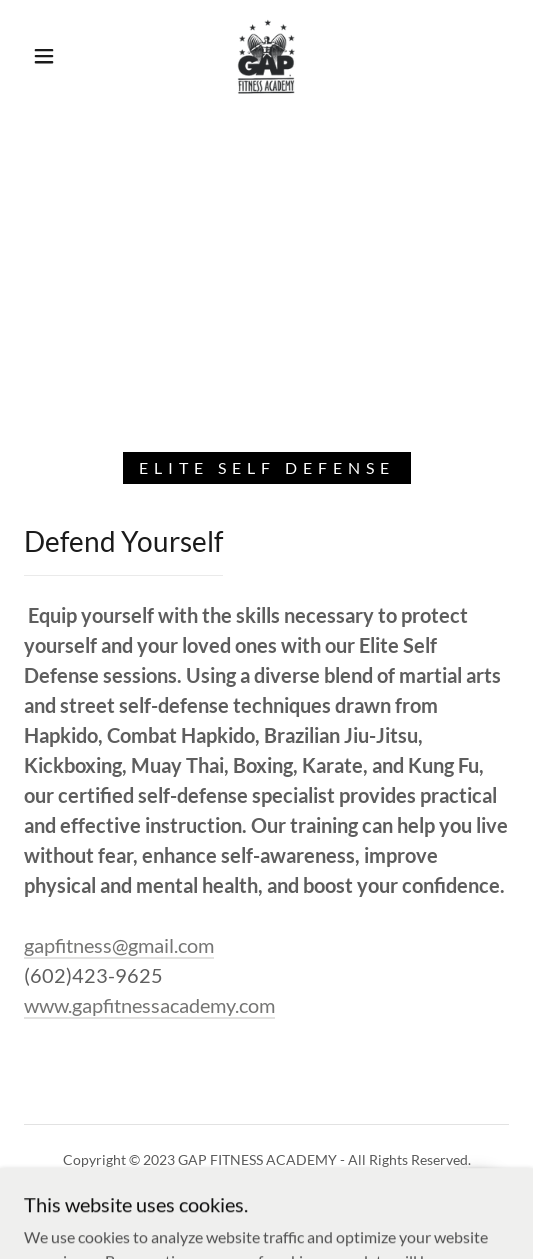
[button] (48, 56)
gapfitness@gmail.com (119, 945)
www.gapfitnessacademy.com (149, 1005)
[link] (266, 56)
